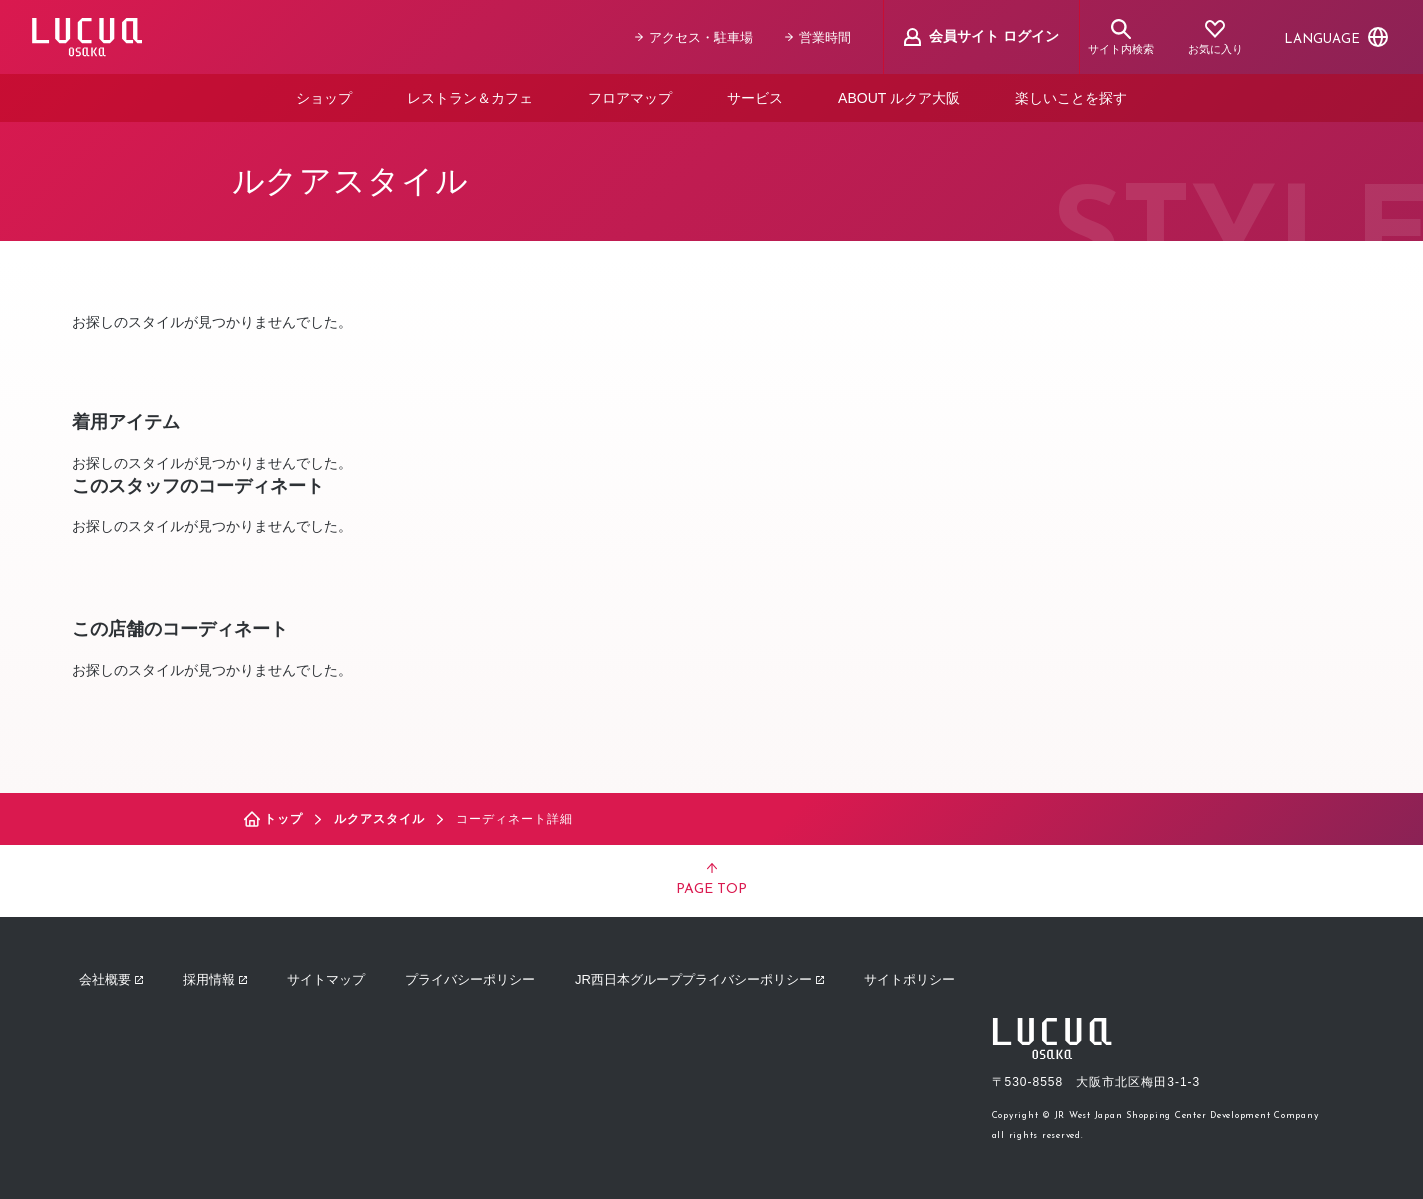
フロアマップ (630, 98)
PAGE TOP (711, 880)
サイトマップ (326, 979)
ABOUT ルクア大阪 (899, 98)
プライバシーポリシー (470, 979)
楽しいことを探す (1071, 98)
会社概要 (111, 979)
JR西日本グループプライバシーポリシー (699, 979)
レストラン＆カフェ (470, 98)
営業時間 (818, 37)
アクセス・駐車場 (694, 37)
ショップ (324, 98)
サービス (755, 98)
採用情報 (215, 979)
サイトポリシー (909, 979)
